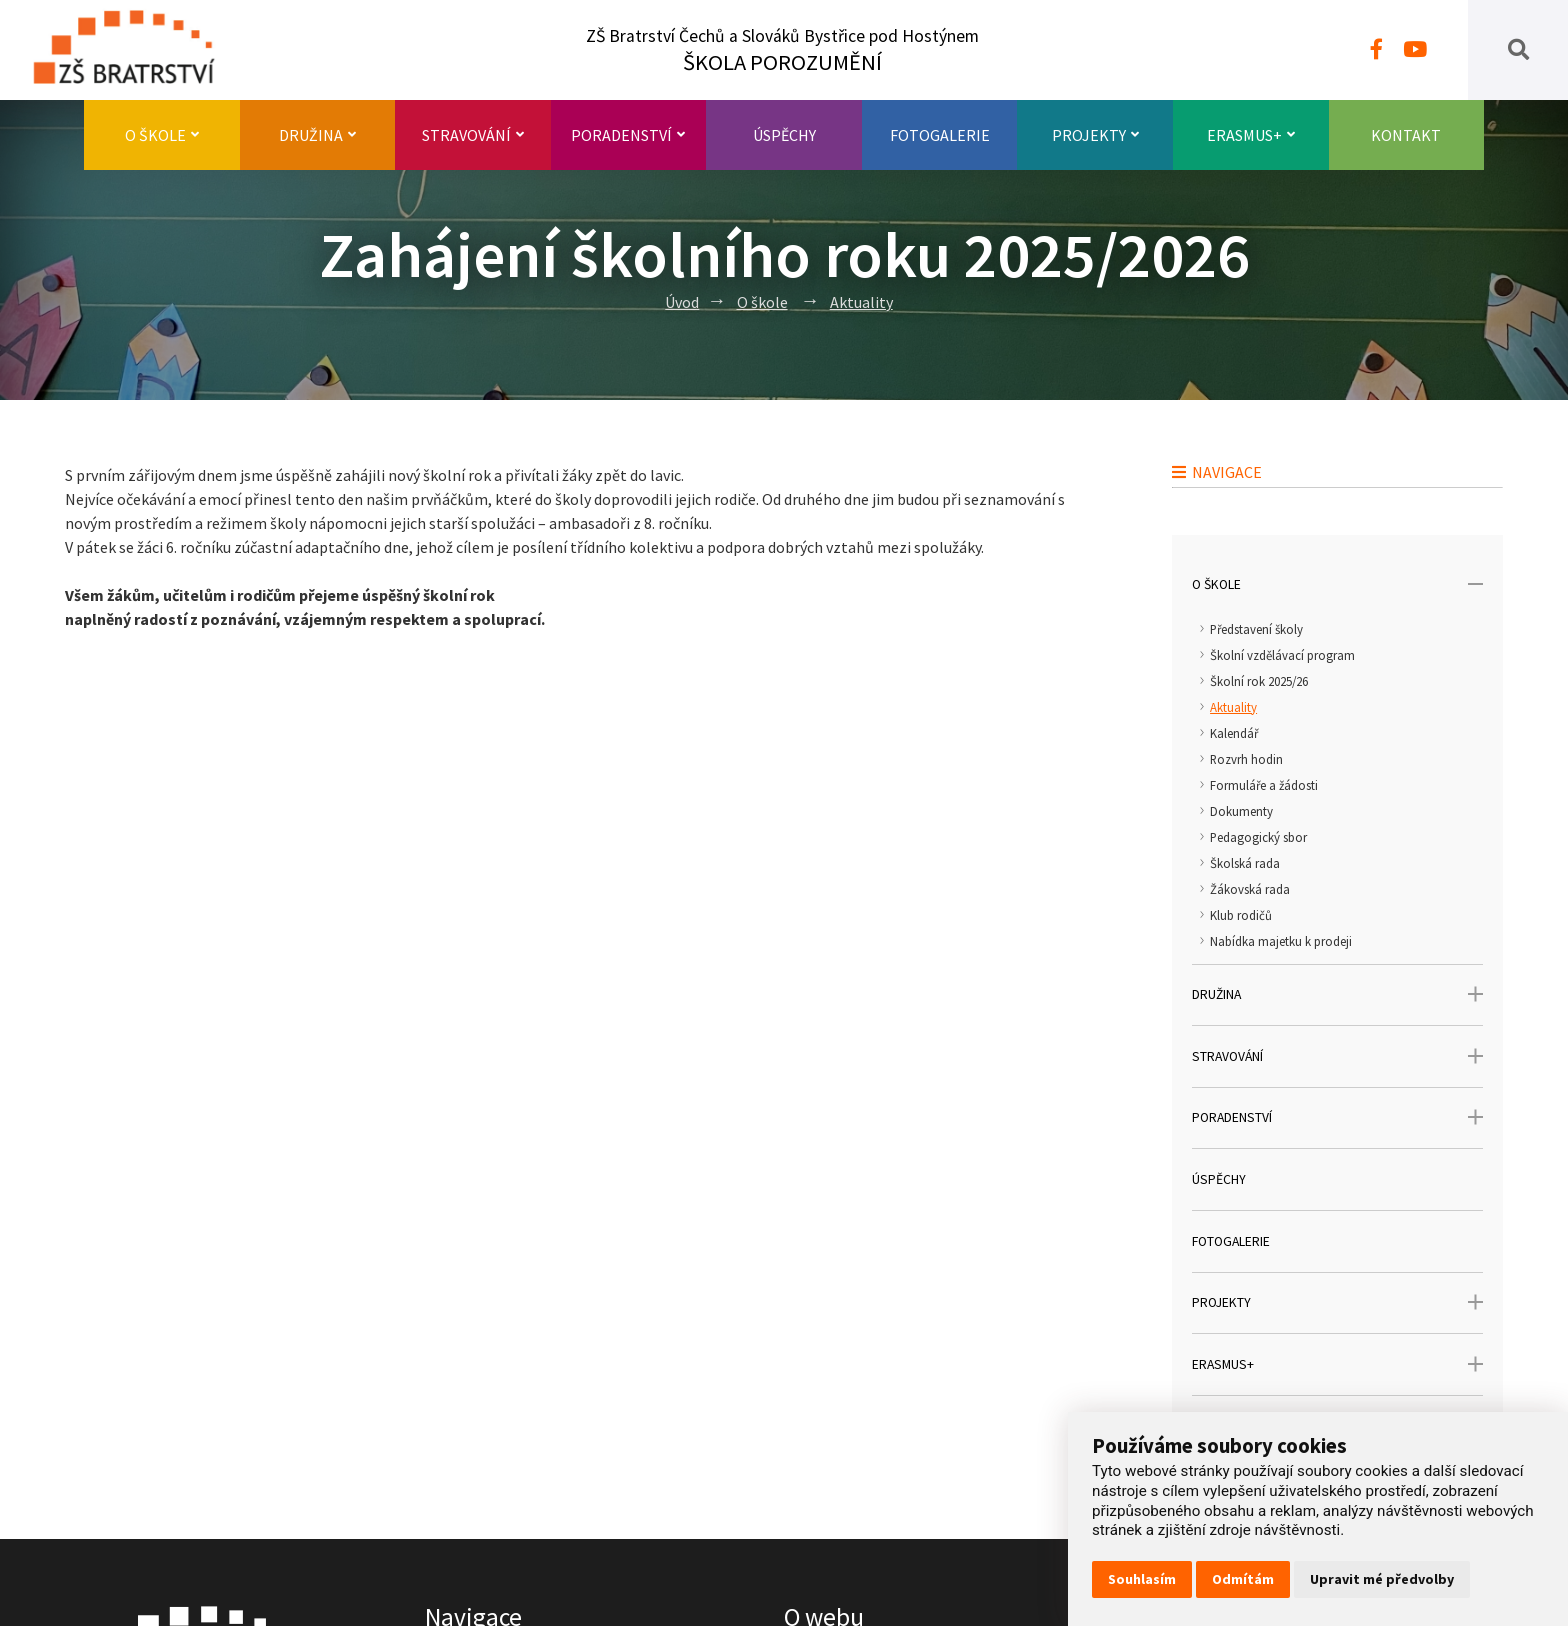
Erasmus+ (1251, 135)
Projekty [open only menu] (1337, 1302)
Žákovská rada (1250, 889)
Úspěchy (784, 135)
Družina (317, 135)
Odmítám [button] (1243, 1579)
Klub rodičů (1241, 915)
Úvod (682, 302)
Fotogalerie (940, 135)
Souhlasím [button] (1142, 1579)
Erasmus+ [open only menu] (1337, 1364)
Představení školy (1256, 629)
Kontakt (1406, 135)
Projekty (1095, 135)
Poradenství (628, 135)
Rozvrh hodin (1246, 759)
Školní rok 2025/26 (1259, 681)
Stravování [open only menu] (1337, 1056)
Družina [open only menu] (1337, 994)
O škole (162, 135)
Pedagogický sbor (1258, 837)
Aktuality (861, 302)
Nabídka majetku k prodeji (1281, 941)
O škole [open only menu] (1337, 584)
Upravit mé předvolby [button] (1382, 1579)
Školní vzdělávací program (1282, 655)
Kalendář (1234, 733)
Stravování (473, 135)
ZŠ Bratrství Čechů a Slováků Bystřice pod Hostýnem (782, 50)
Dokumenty (1241, 811)
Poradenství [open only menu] (1337, 1117)
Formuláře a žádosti (1264, 785)
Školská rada (1245, 863)
